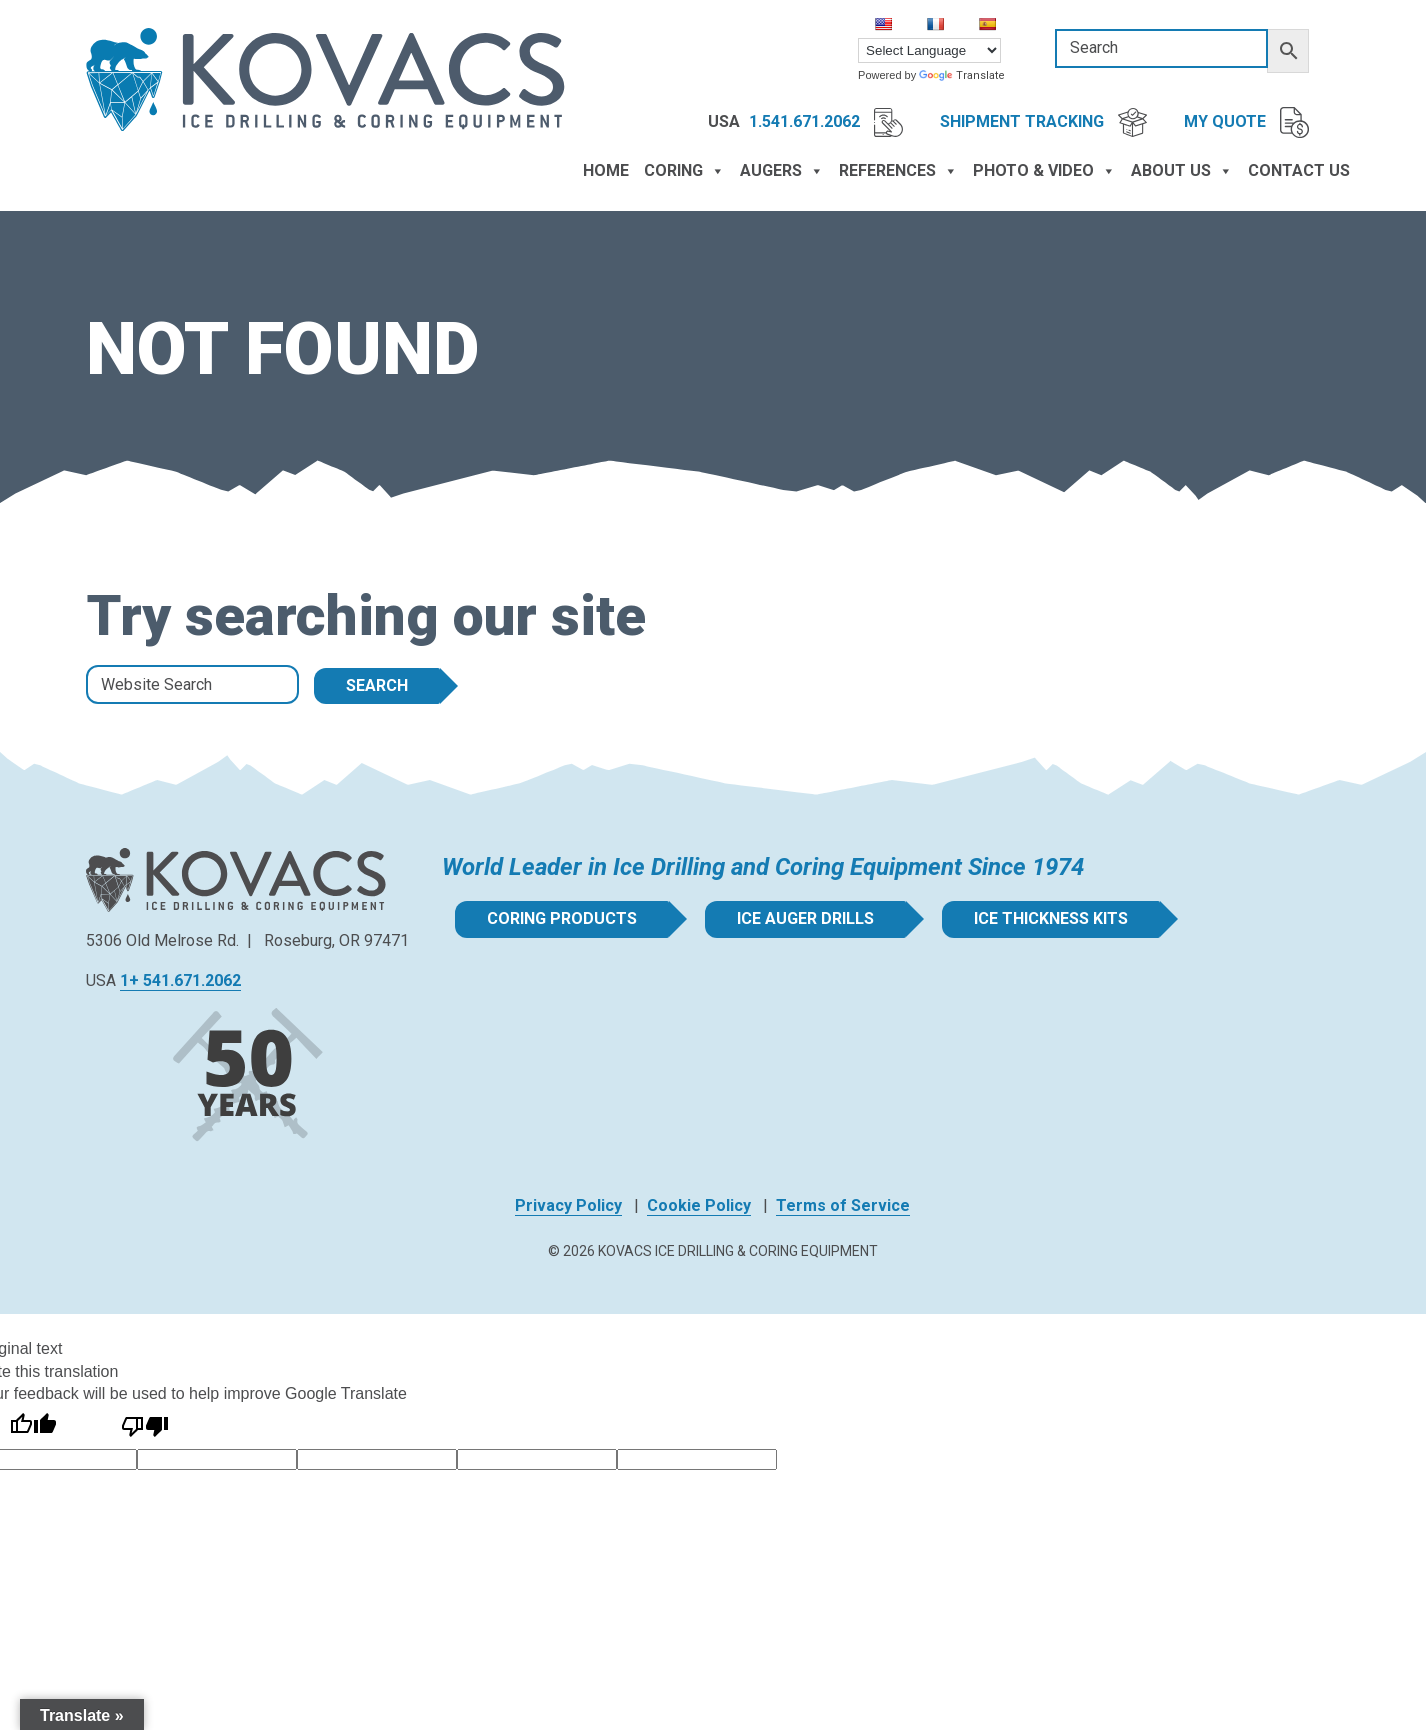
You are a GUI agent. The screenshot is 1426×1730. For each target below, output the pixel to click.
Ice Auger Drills (801, 918)
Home (606, 170)
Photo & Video (1044, 171)
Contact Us (1299, 170)
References (898, 171)
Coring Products (558, 918)
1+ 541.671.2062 (180, 980)
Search (377, 685)
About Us (1182, 171)
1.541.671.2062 (826, 122)
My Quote (1246, 123)
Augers (782, 171)
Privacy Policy (568, 1205)
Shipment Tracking (1043, 122)
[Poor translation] (145, 1426)
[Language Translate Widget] (929, 50)
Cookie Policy (699, 1205)
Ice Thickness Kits (1047, 918)
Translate (962, 75)
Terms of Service (843, 1205)
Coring (684, 171)
